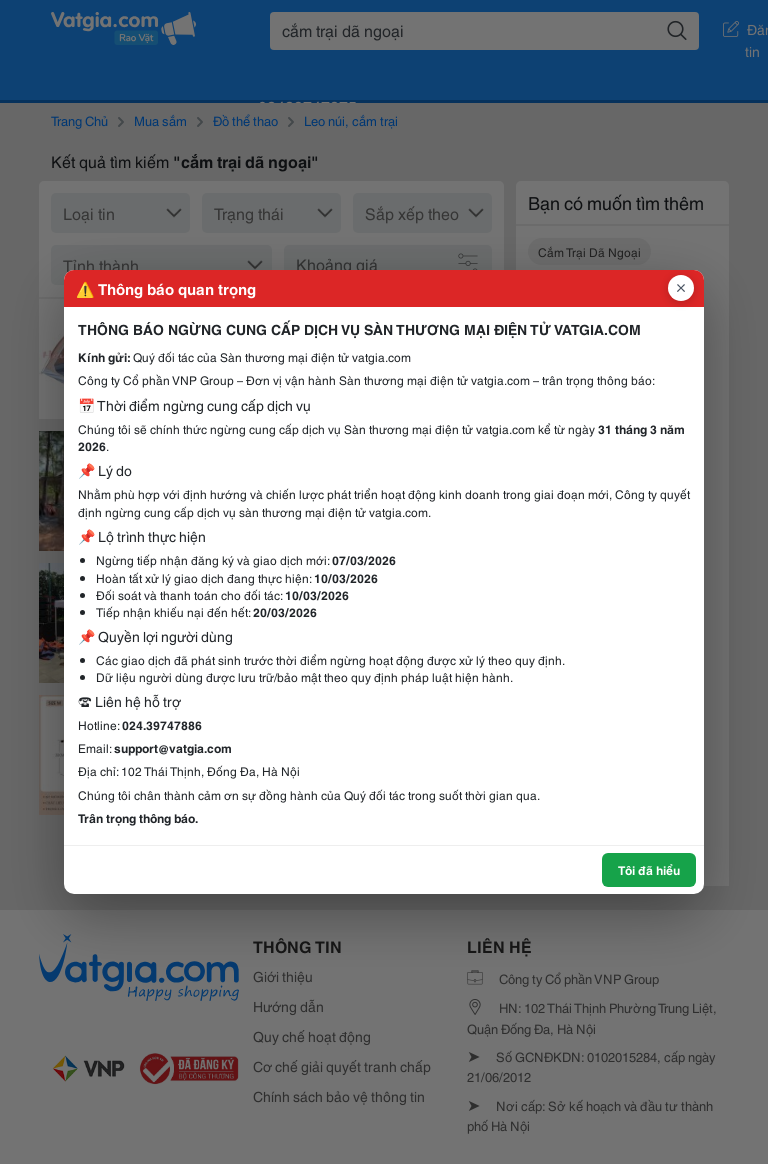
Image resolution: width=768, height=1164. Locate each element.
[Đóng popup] (681, 288)
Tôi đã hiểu (649, 869)
